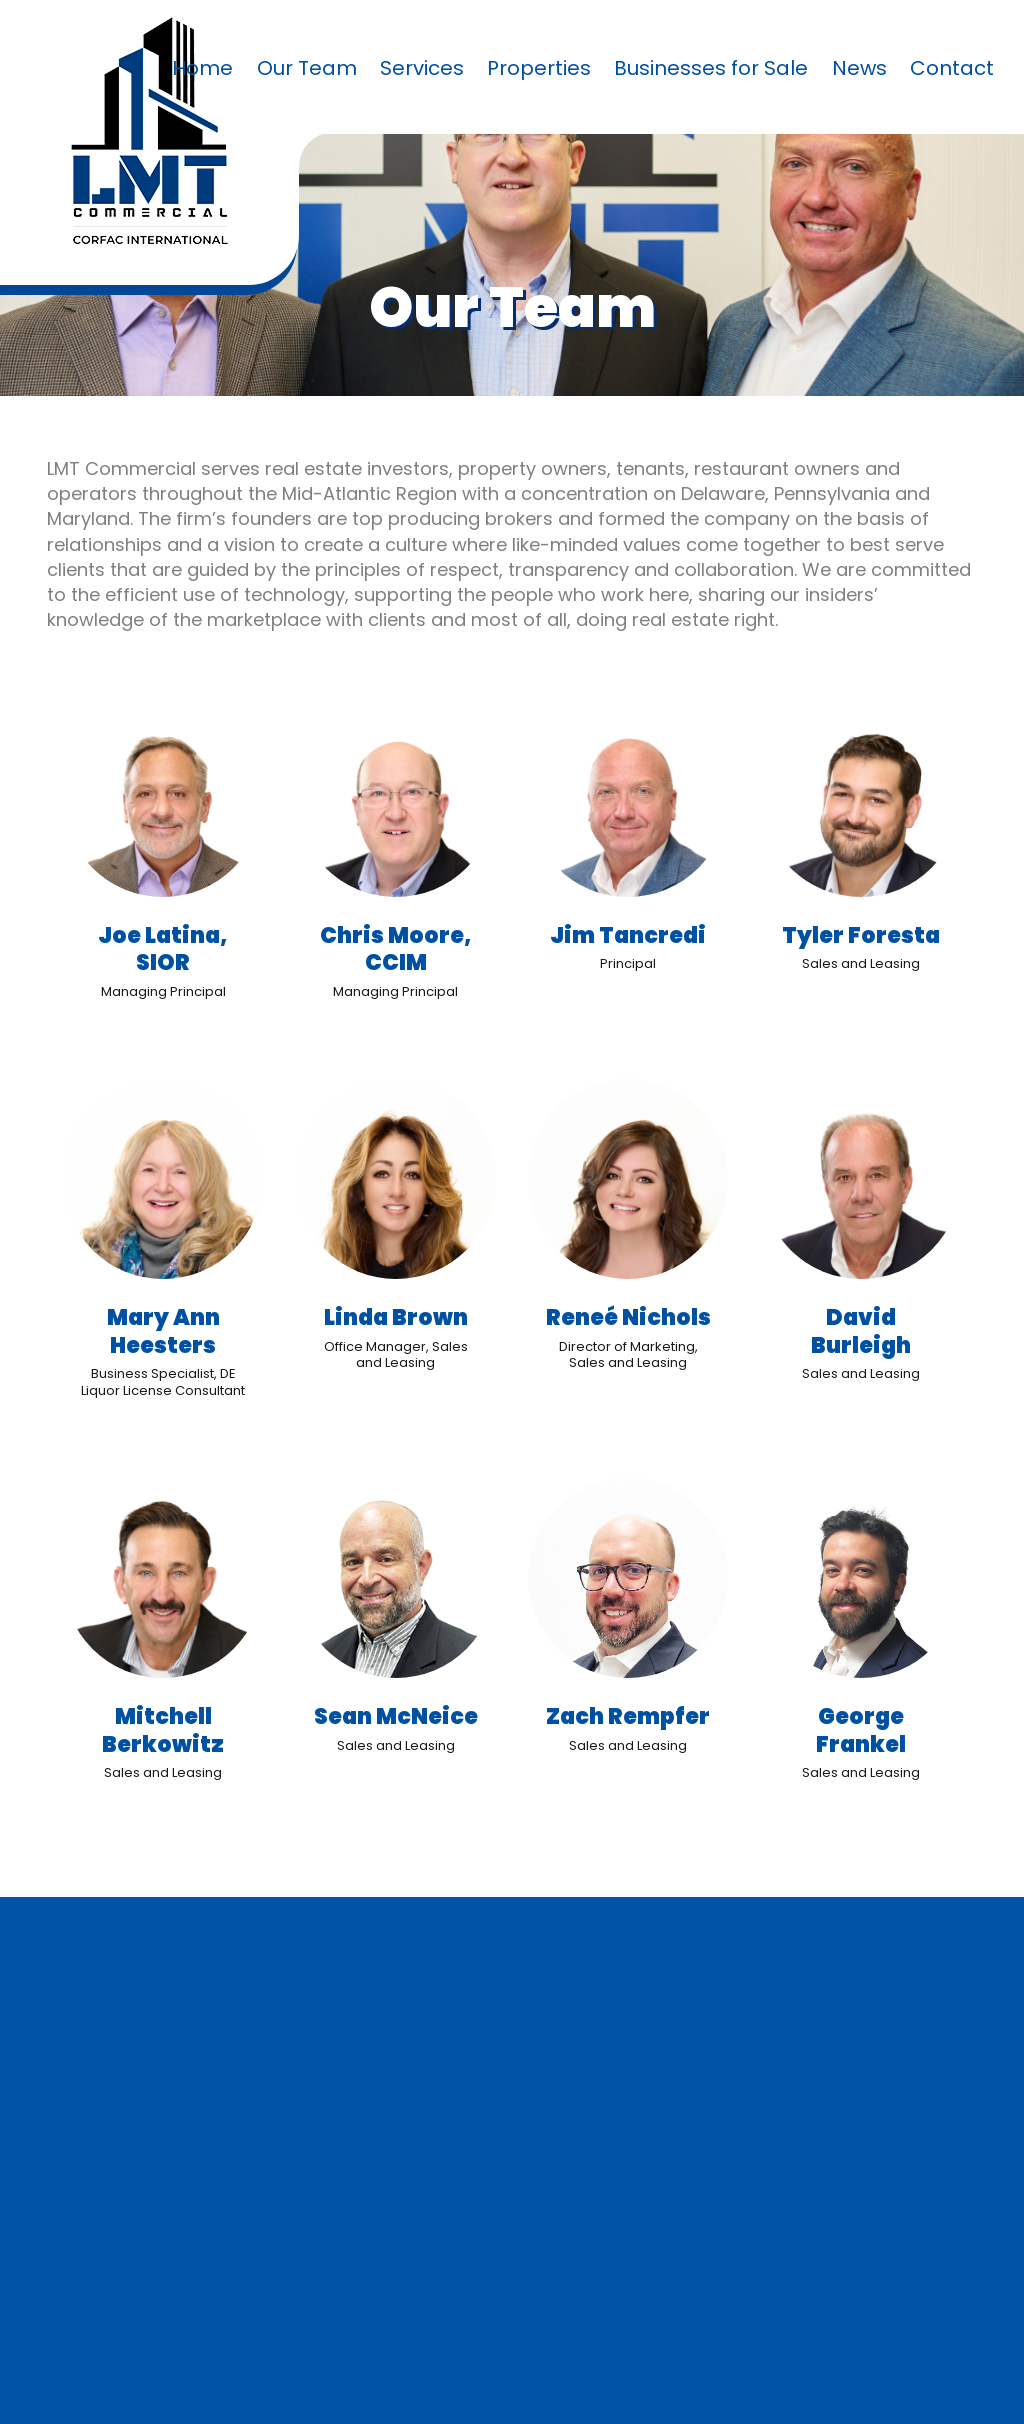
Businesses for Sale (711, 68)
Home (202, 68)
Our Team (307, 68)
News (859, 68)
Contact (952, 68)
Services (422, 68)
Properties (539, 68)
